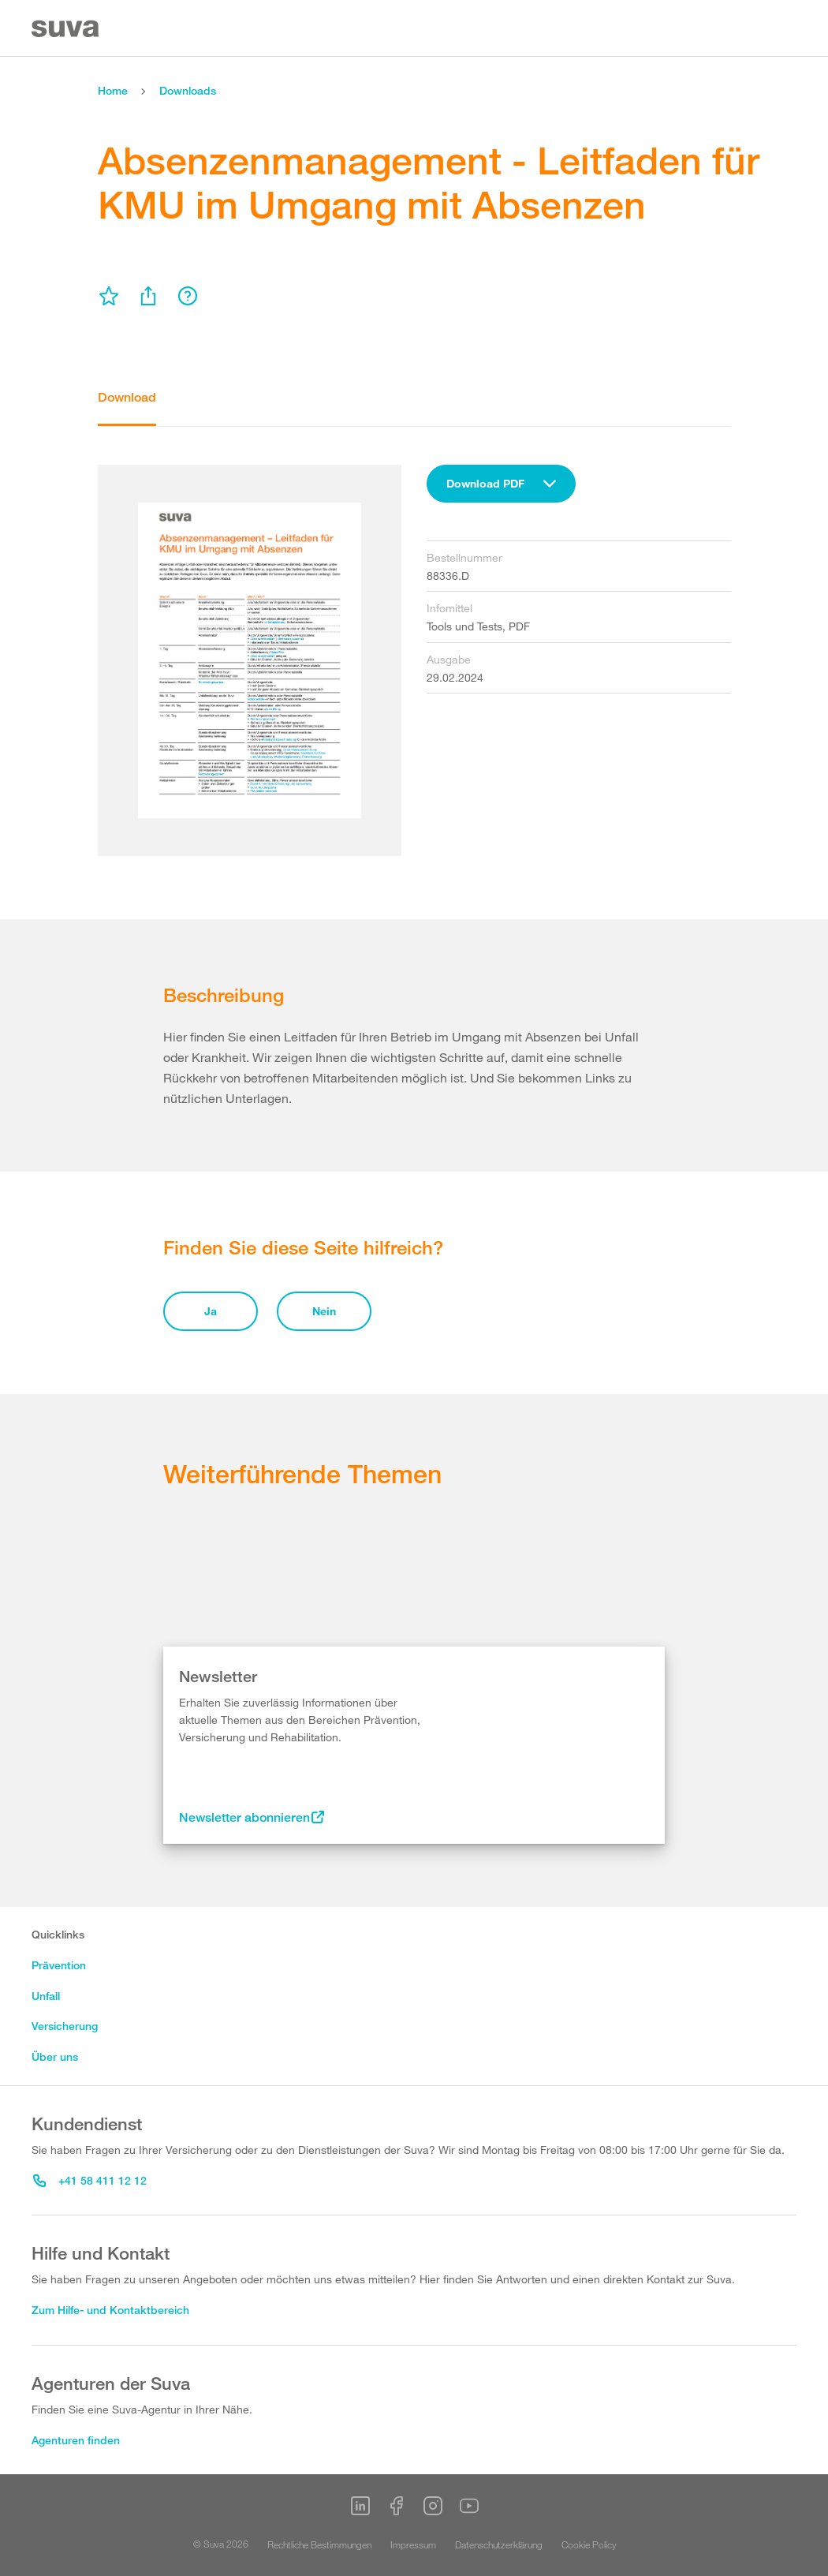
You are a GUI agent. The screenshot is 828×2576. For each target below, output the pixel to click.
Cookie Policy (589, 2544)
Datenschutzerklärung (499, 2544)
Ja (210, 1311)
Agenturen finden (76, 2440)
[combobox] (501, 484)
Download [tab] (127, 397)
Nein (324, 1311)
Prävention (59, 1965)
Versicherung (65, 2025)
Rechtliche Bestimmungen (319, 2544)
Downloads (187, 90)
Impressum (413, 2544)
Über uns (55, 2056)
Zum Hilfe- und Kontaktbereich (110, 2309)
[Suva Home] (67, 29)
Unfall (46, 1995)
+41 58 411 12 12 (90, 2180)
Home (113, 90)
